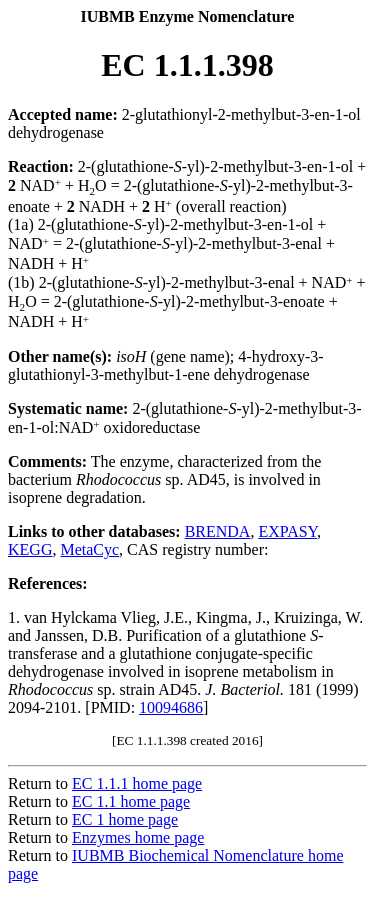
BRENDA (218, 531)
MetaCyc (89, 549)
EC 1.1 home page (131, 801)
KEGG (30, 549)
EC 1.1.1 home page (137, 783)
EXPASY (287, 531)
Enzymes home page (138, 837)
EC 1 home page (125, 819)
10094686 (171, 707)
